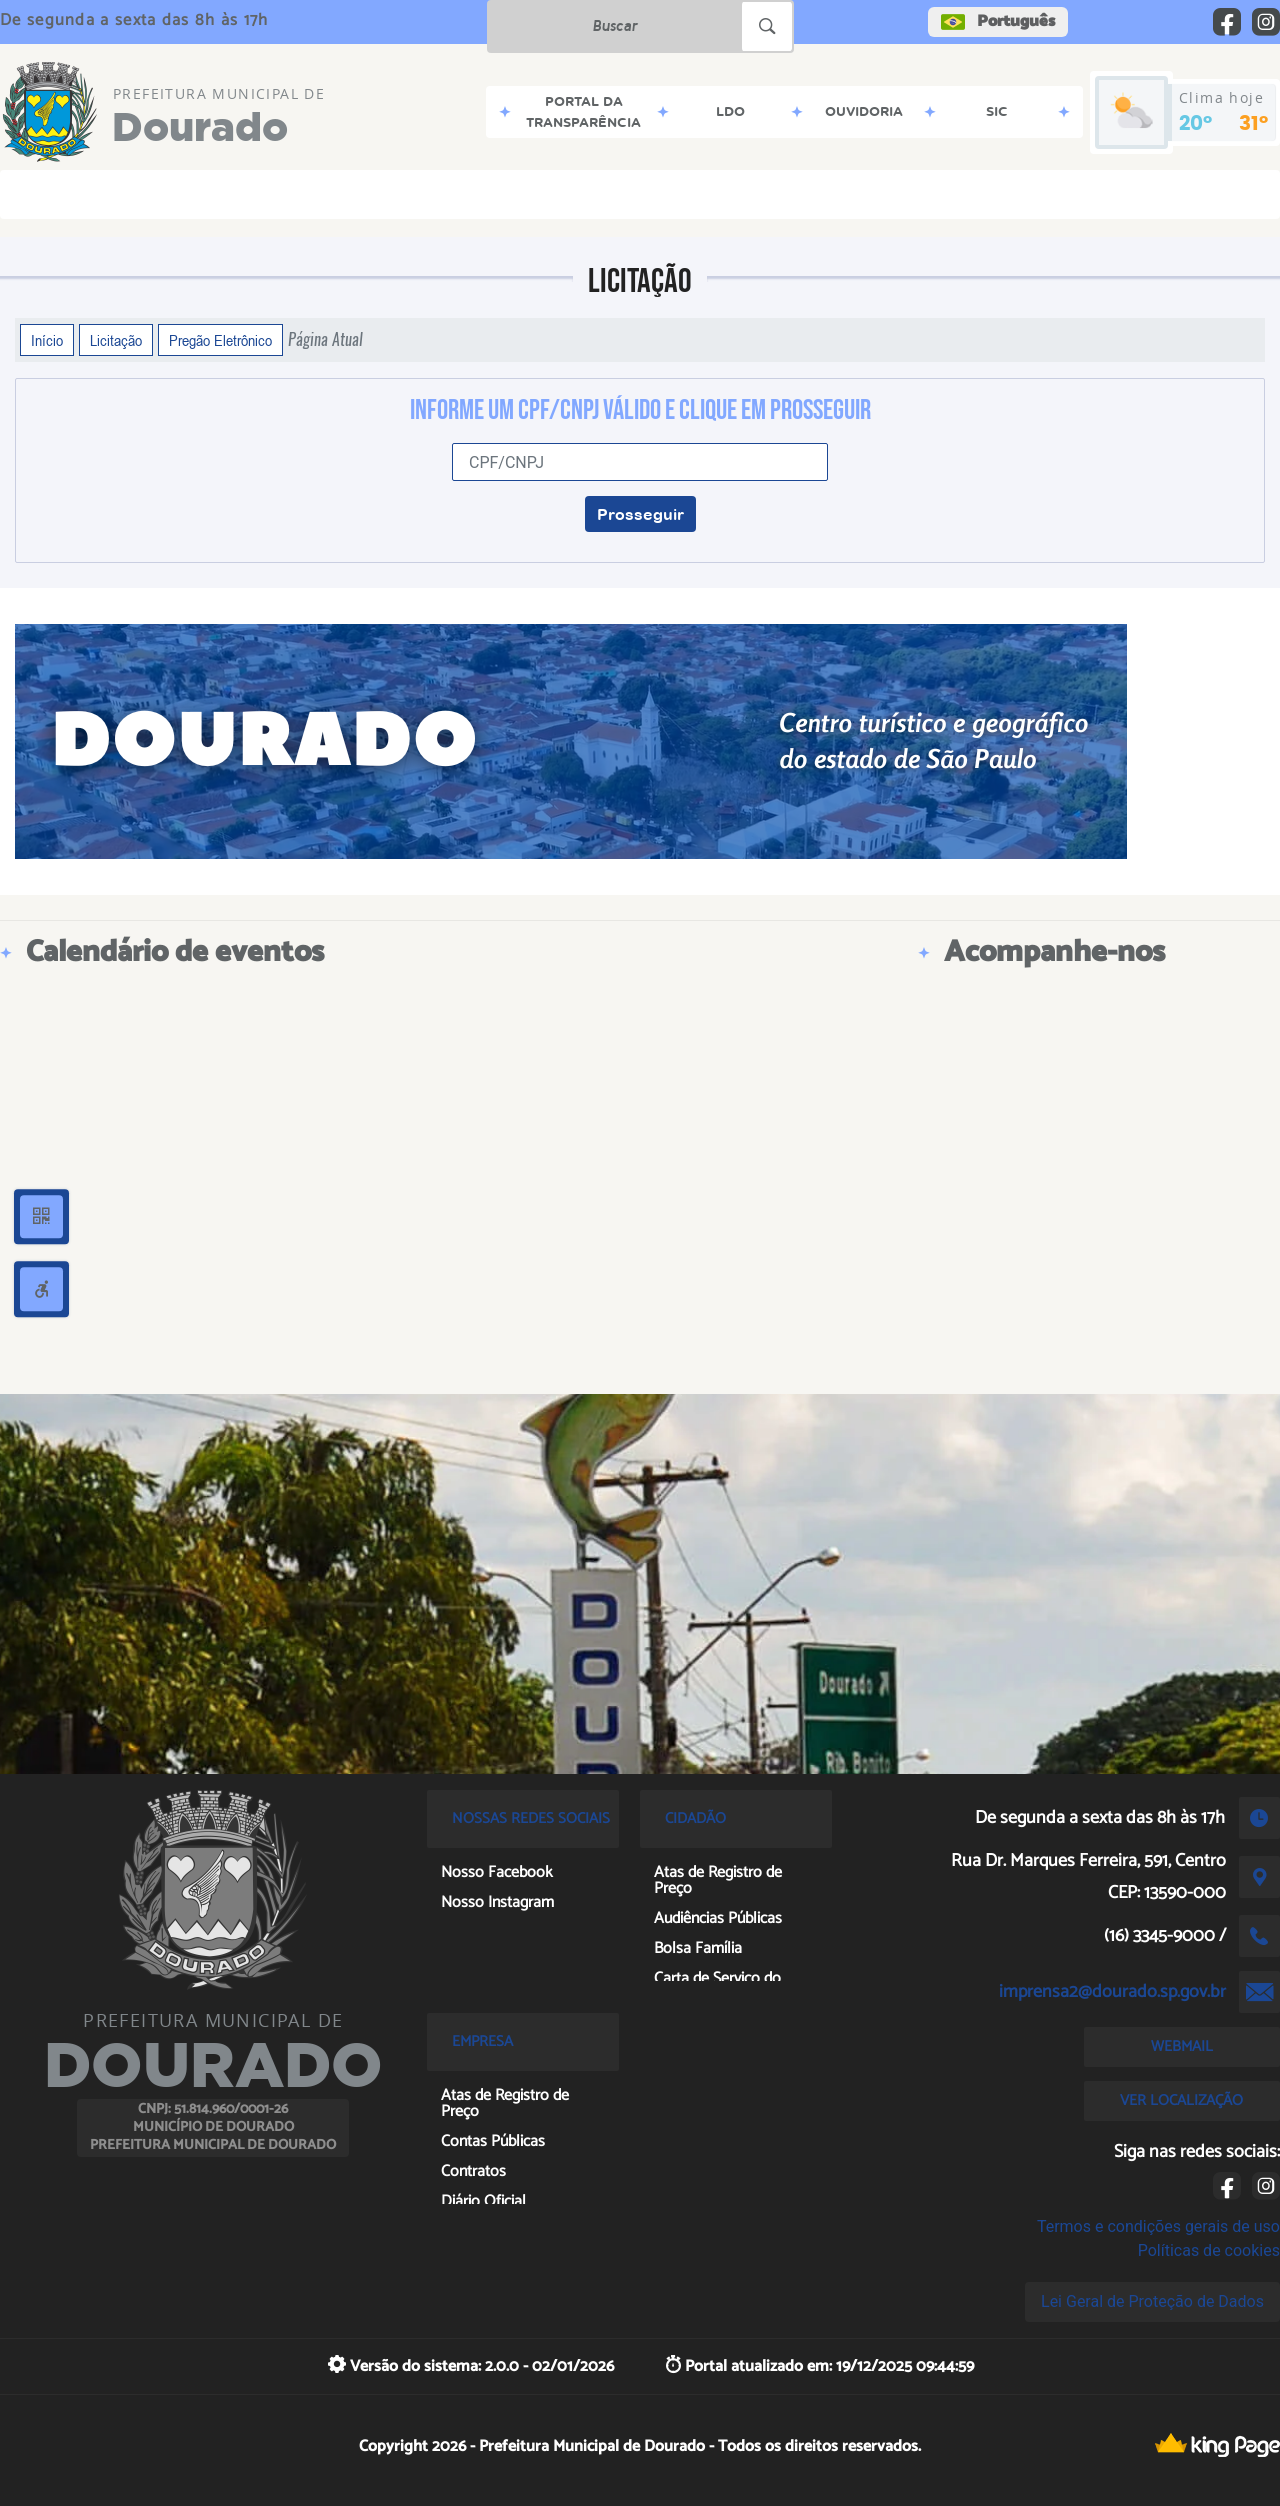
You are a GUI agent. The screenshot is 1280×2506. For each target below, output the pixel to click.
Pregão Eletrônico (220, 340)
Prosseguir (640, 514)
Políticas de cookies (1209, 2250)
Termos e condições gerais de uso (1158, 2226)
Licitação (116, 340)
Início (47, 340)
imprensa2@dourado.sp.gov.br (1112, 1992)
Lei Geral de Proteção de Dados (1152, 2301)
